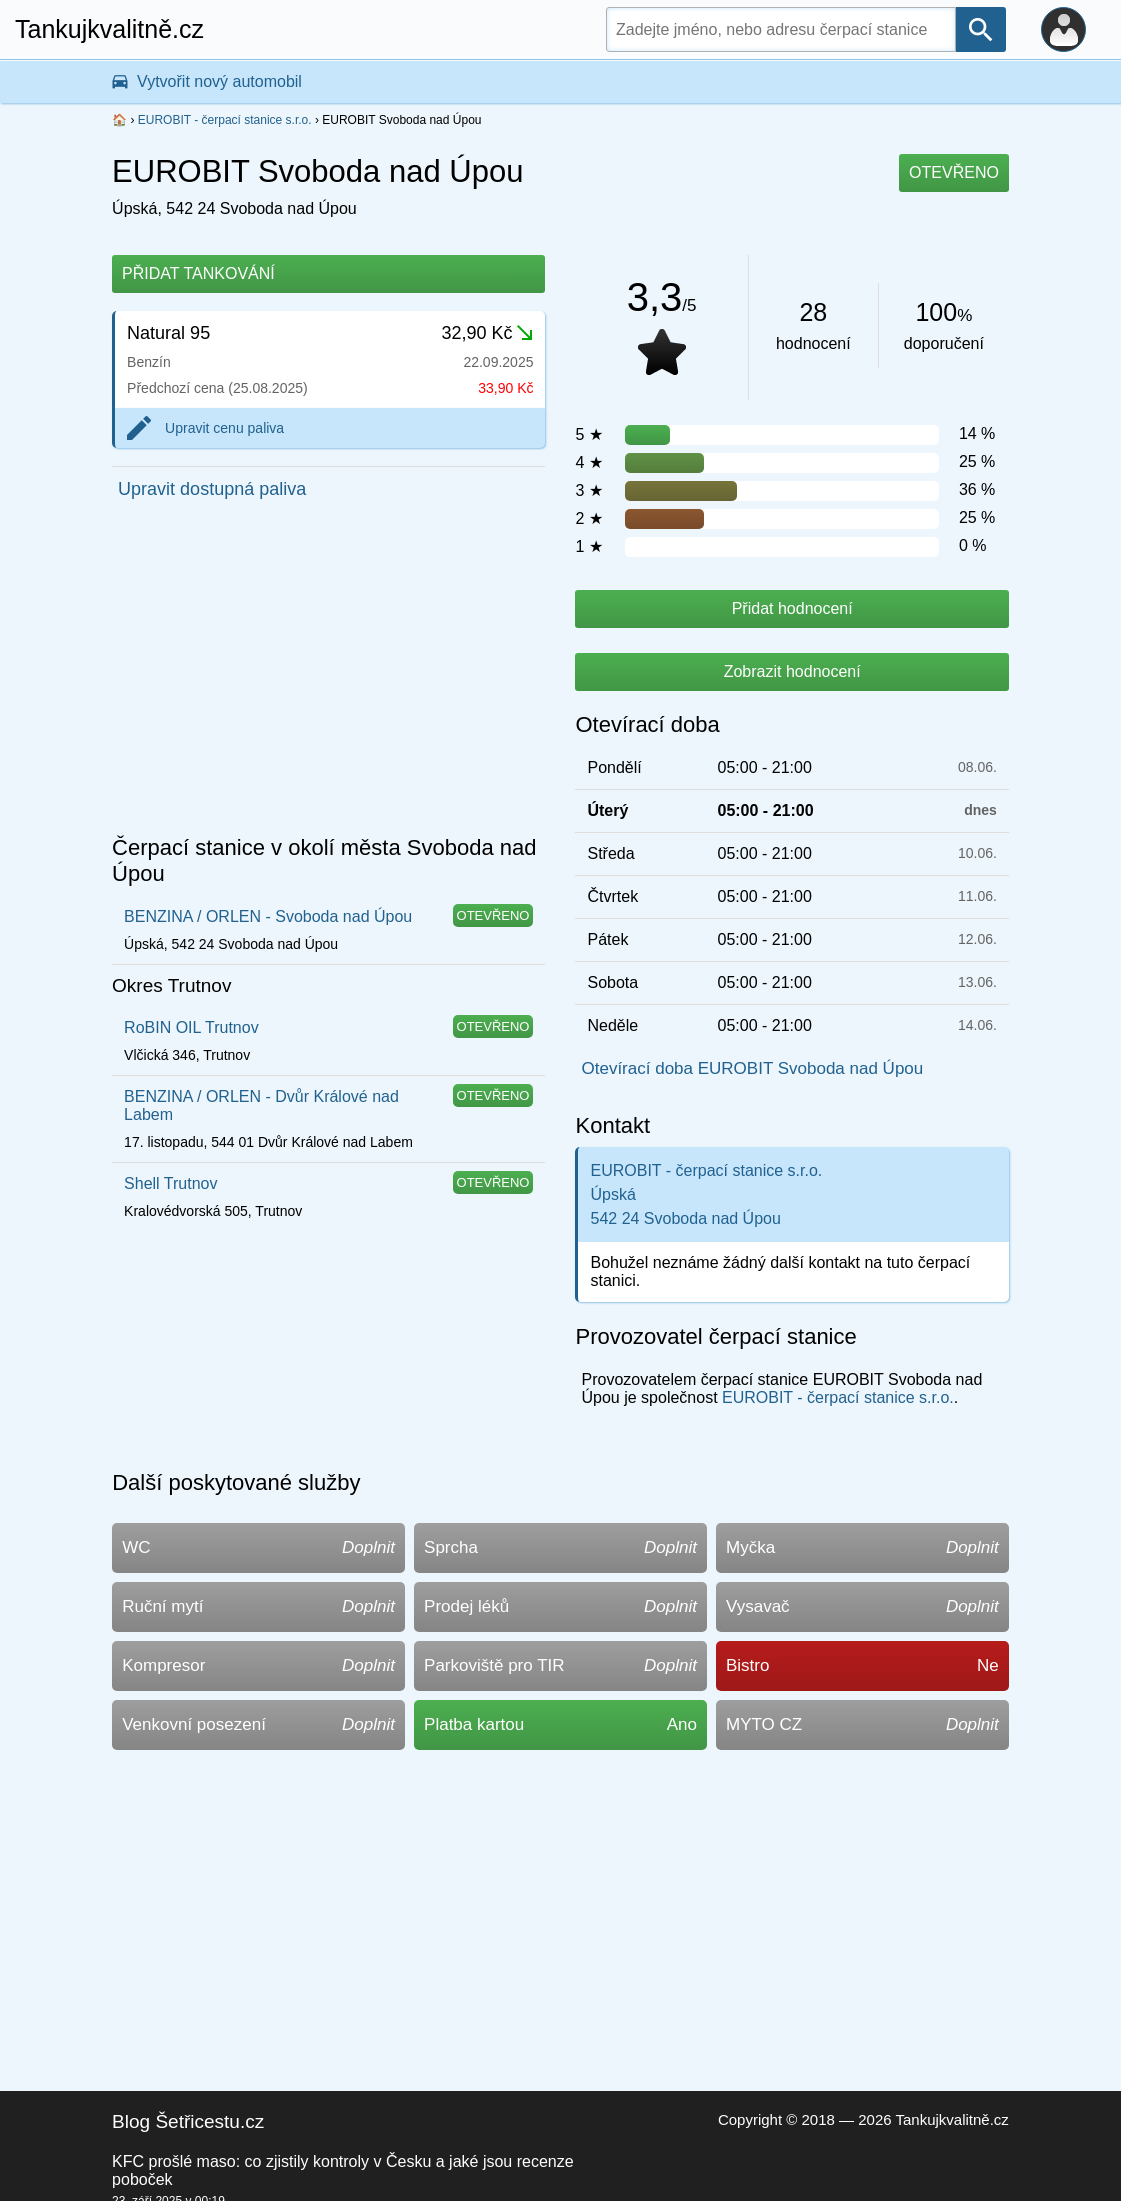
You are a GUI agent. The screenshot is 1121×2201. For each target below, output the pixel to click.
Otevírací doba (647, 724)
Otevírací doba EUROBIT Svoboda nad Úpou (752, 1068)
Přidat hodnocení (792, 608)
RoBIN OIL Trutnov (191, 1027)
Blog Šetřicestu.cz (188, 2121)
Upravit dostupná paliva (212, 489)
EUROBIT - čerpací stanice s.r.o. (225, 120)
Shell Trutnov (170, 1183)
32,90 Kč (487, 333)
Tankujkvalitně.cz (109, 29)
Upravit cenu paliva (224, 428)
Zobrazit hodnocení (792, 671)
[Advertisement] (328, 673)
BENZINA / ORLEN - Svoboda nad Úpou (268, 916)
